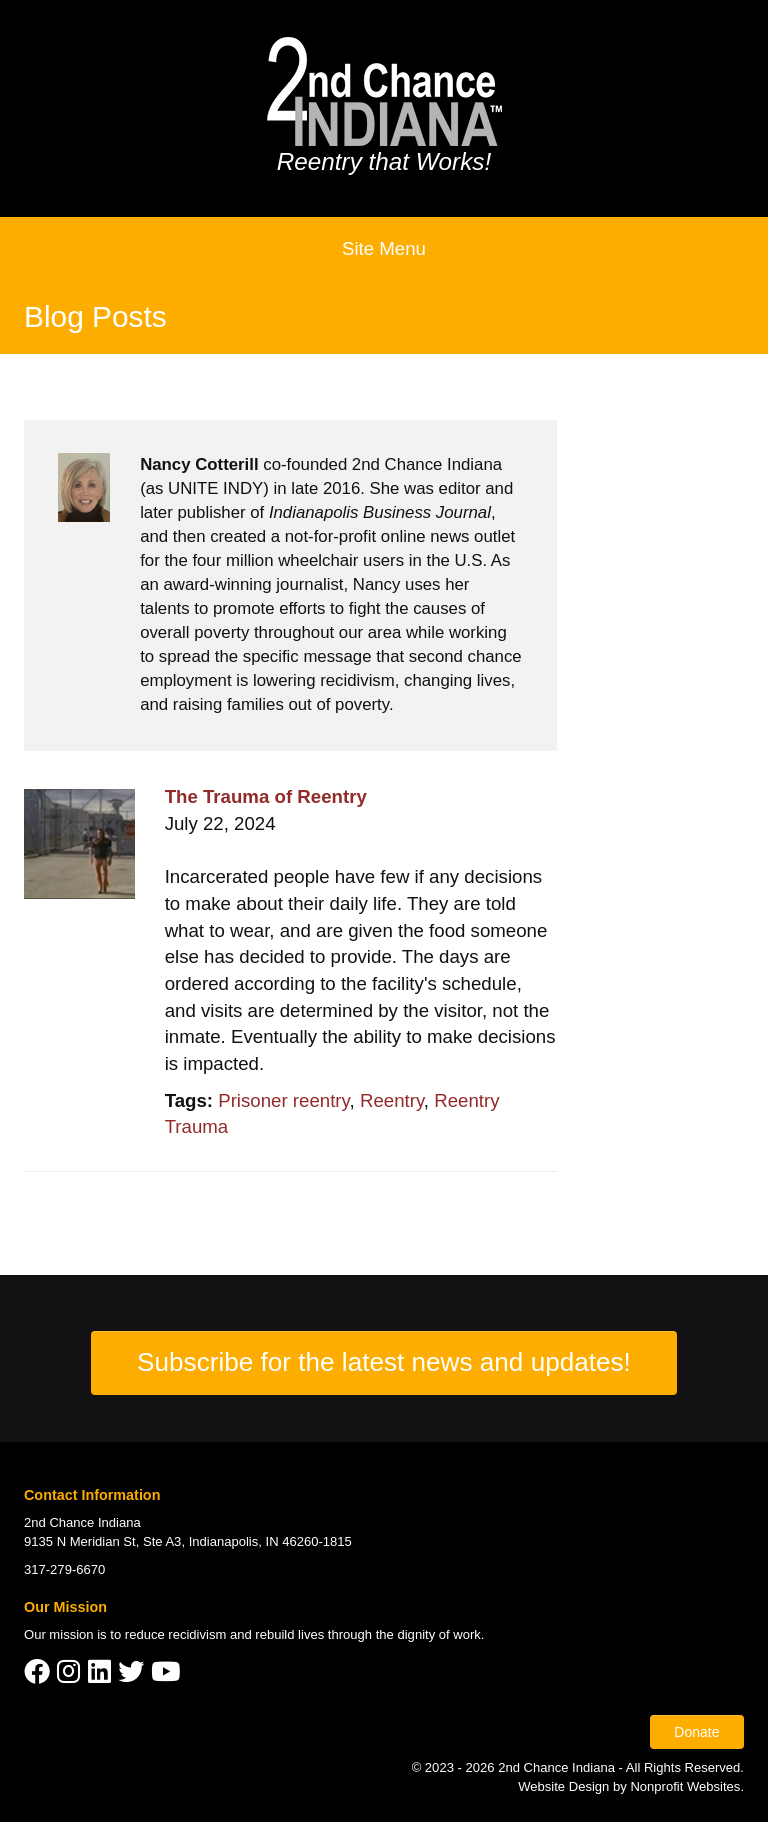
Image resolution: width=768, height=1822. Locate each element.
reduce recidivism (176, 1634)
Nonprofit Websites (685, 1786)
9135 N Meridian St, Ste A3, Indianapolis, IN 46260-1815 (188, 1541)
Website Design (565, 1786)
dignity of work (438, 1634)
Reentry (392, 1100)
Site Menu (384, 248)
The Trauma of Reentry (266, 796)
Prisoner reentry (283, 1100)
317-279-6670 (64, 1569)
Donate (696, 1732)
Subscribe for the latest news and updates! (384, 1362)
